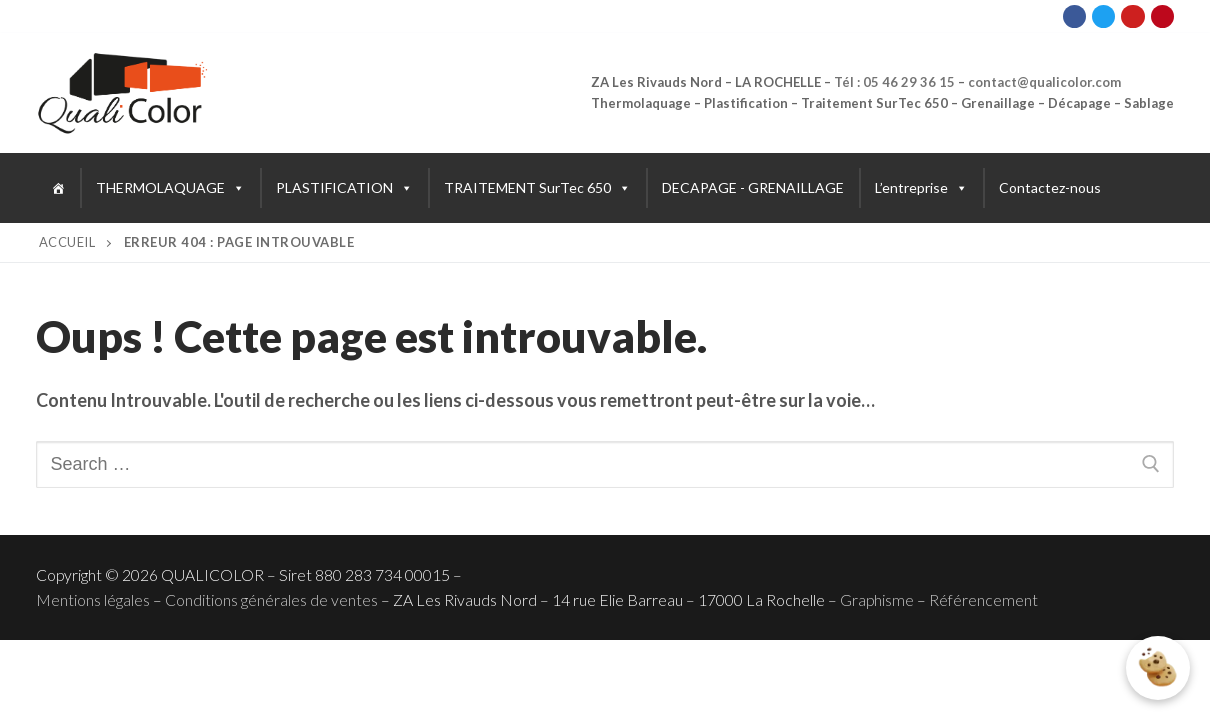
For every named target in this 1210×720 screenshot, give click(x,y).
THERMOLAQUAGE (170, 188)
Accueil (67, 242)
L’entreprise (921, 188)
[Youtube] (1132, 16)
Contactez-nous (1050, 187)
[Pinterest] (1162, 16)
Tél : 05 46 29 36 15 (894, 82)
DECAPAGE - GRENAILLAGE (753, 187)
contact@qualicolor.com (1044, 82)
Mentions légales (93, 599)
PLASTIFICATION (344, 188)
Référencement (983, 599)
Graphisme (877, 599)
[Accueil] (58, 188)
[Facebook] (1074, 16)
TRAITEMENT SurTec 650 (537, 188)
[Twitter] (1103, 16)
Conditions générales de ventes (271, 599)
